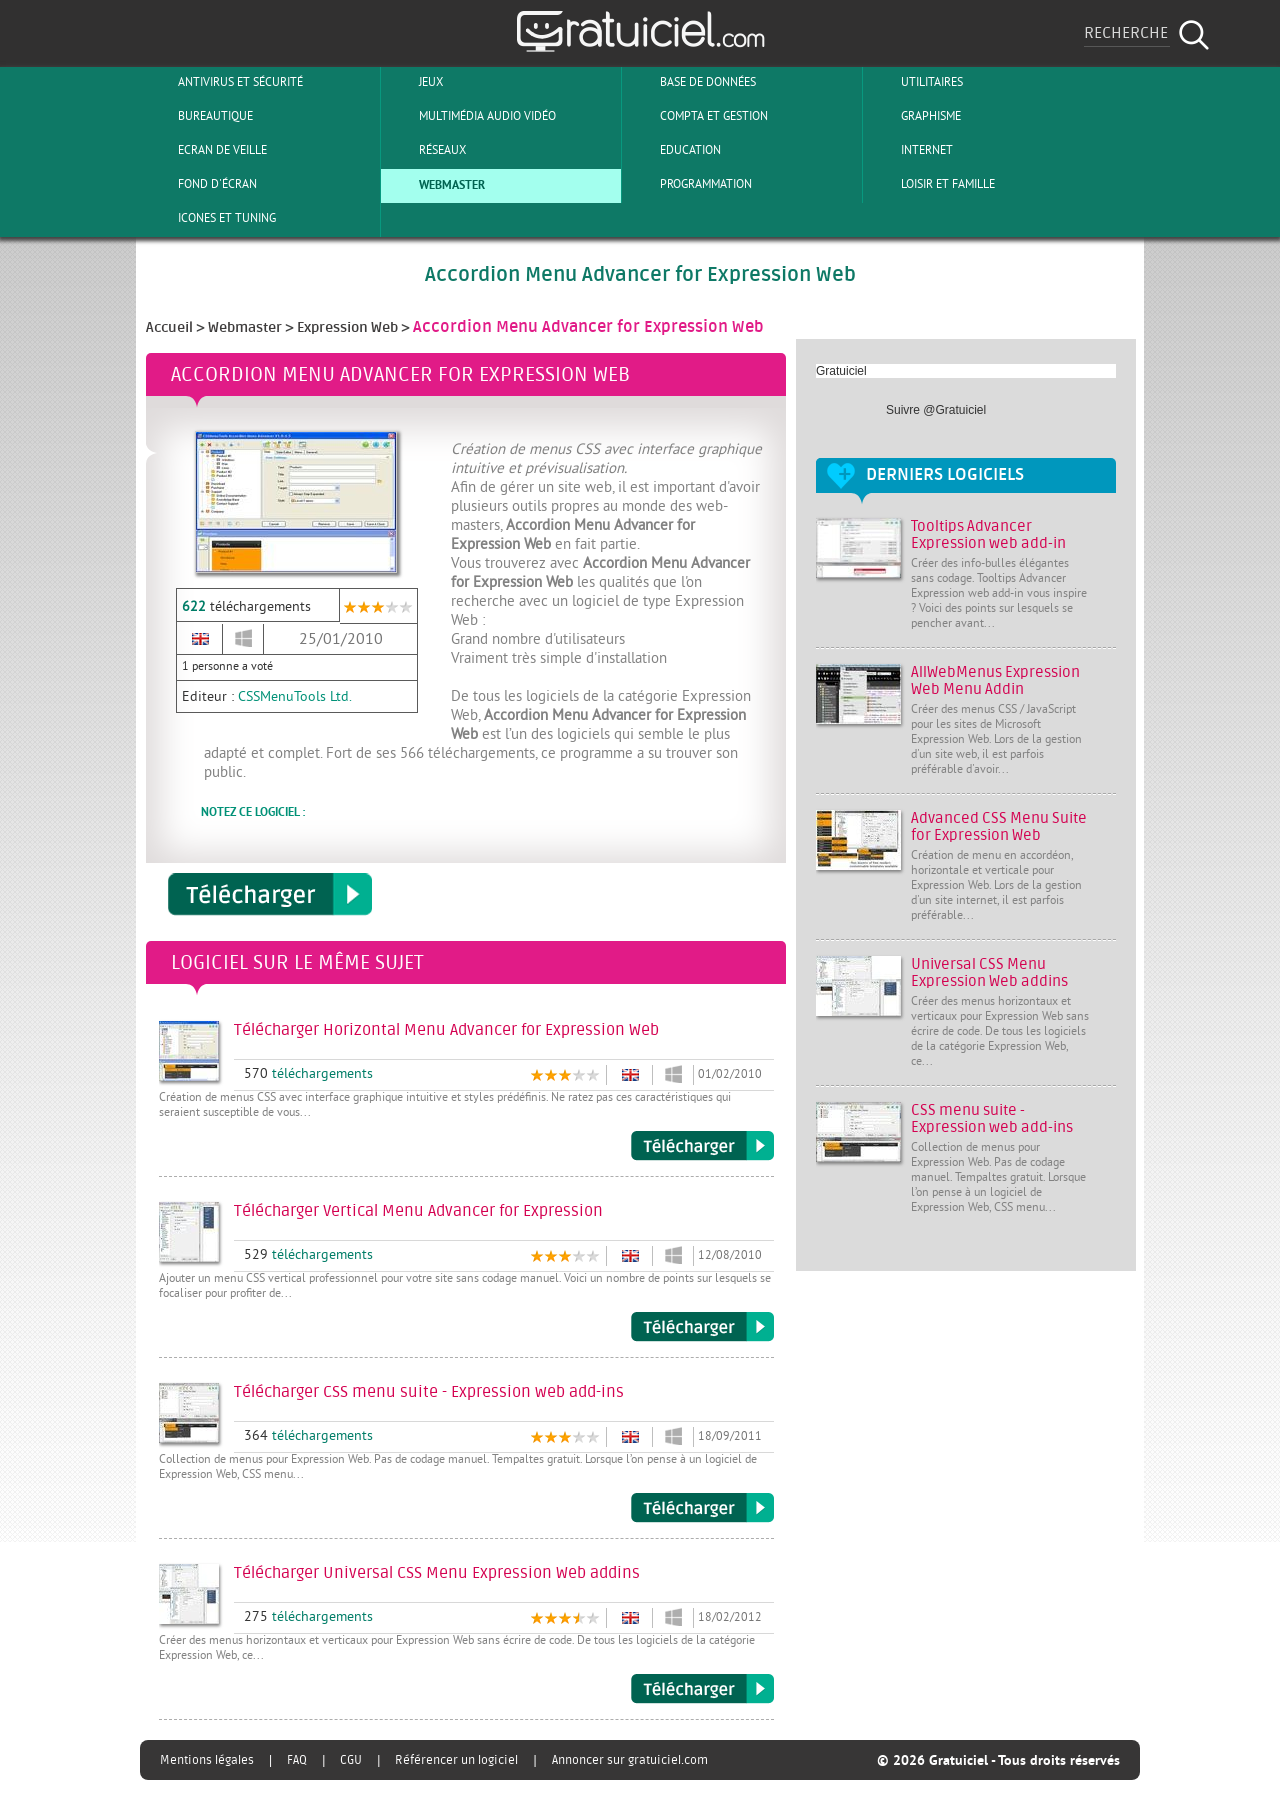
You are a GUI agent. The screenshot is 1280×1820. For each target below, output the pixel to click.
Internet (910, 150)
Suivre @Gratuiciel (936, 410)
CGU (351, 1760)
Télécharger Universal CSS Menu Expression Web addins (702, 1689)
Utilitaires (915, 82)
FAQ (297, 1760)
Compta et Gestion (697, 116)
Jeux (414, 82)
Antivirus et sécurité (224, 82)
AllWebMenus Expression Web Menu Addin (995, 681)
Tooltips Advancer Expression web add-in (988, 535)
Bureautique (199, 116)
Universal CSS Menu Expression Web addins (989, 973)
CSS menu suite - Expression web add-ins (992, 1119)
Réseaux (426, 150)
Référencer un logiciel (456, 1760)
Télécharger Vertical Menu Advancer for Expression (702, 1327)
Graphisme (914, 116)
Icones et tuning (210, 218)
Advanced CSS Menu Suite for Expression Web (999, 827)
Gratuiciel (841, 371)
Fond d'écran (201, 184)
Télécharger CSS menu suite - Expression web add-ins (702, 1508)
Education (674, 150)
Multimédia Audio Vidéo (471, 116)
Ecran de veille (206, 150)
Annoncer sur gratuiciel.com (630, 1760)
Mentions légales (207, 1760)
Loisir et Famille (931, 184)
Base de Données (691, 82)
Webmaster (435, 184)
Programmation (689, 184)
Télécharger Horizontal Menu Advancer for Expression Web (702, 1146)
